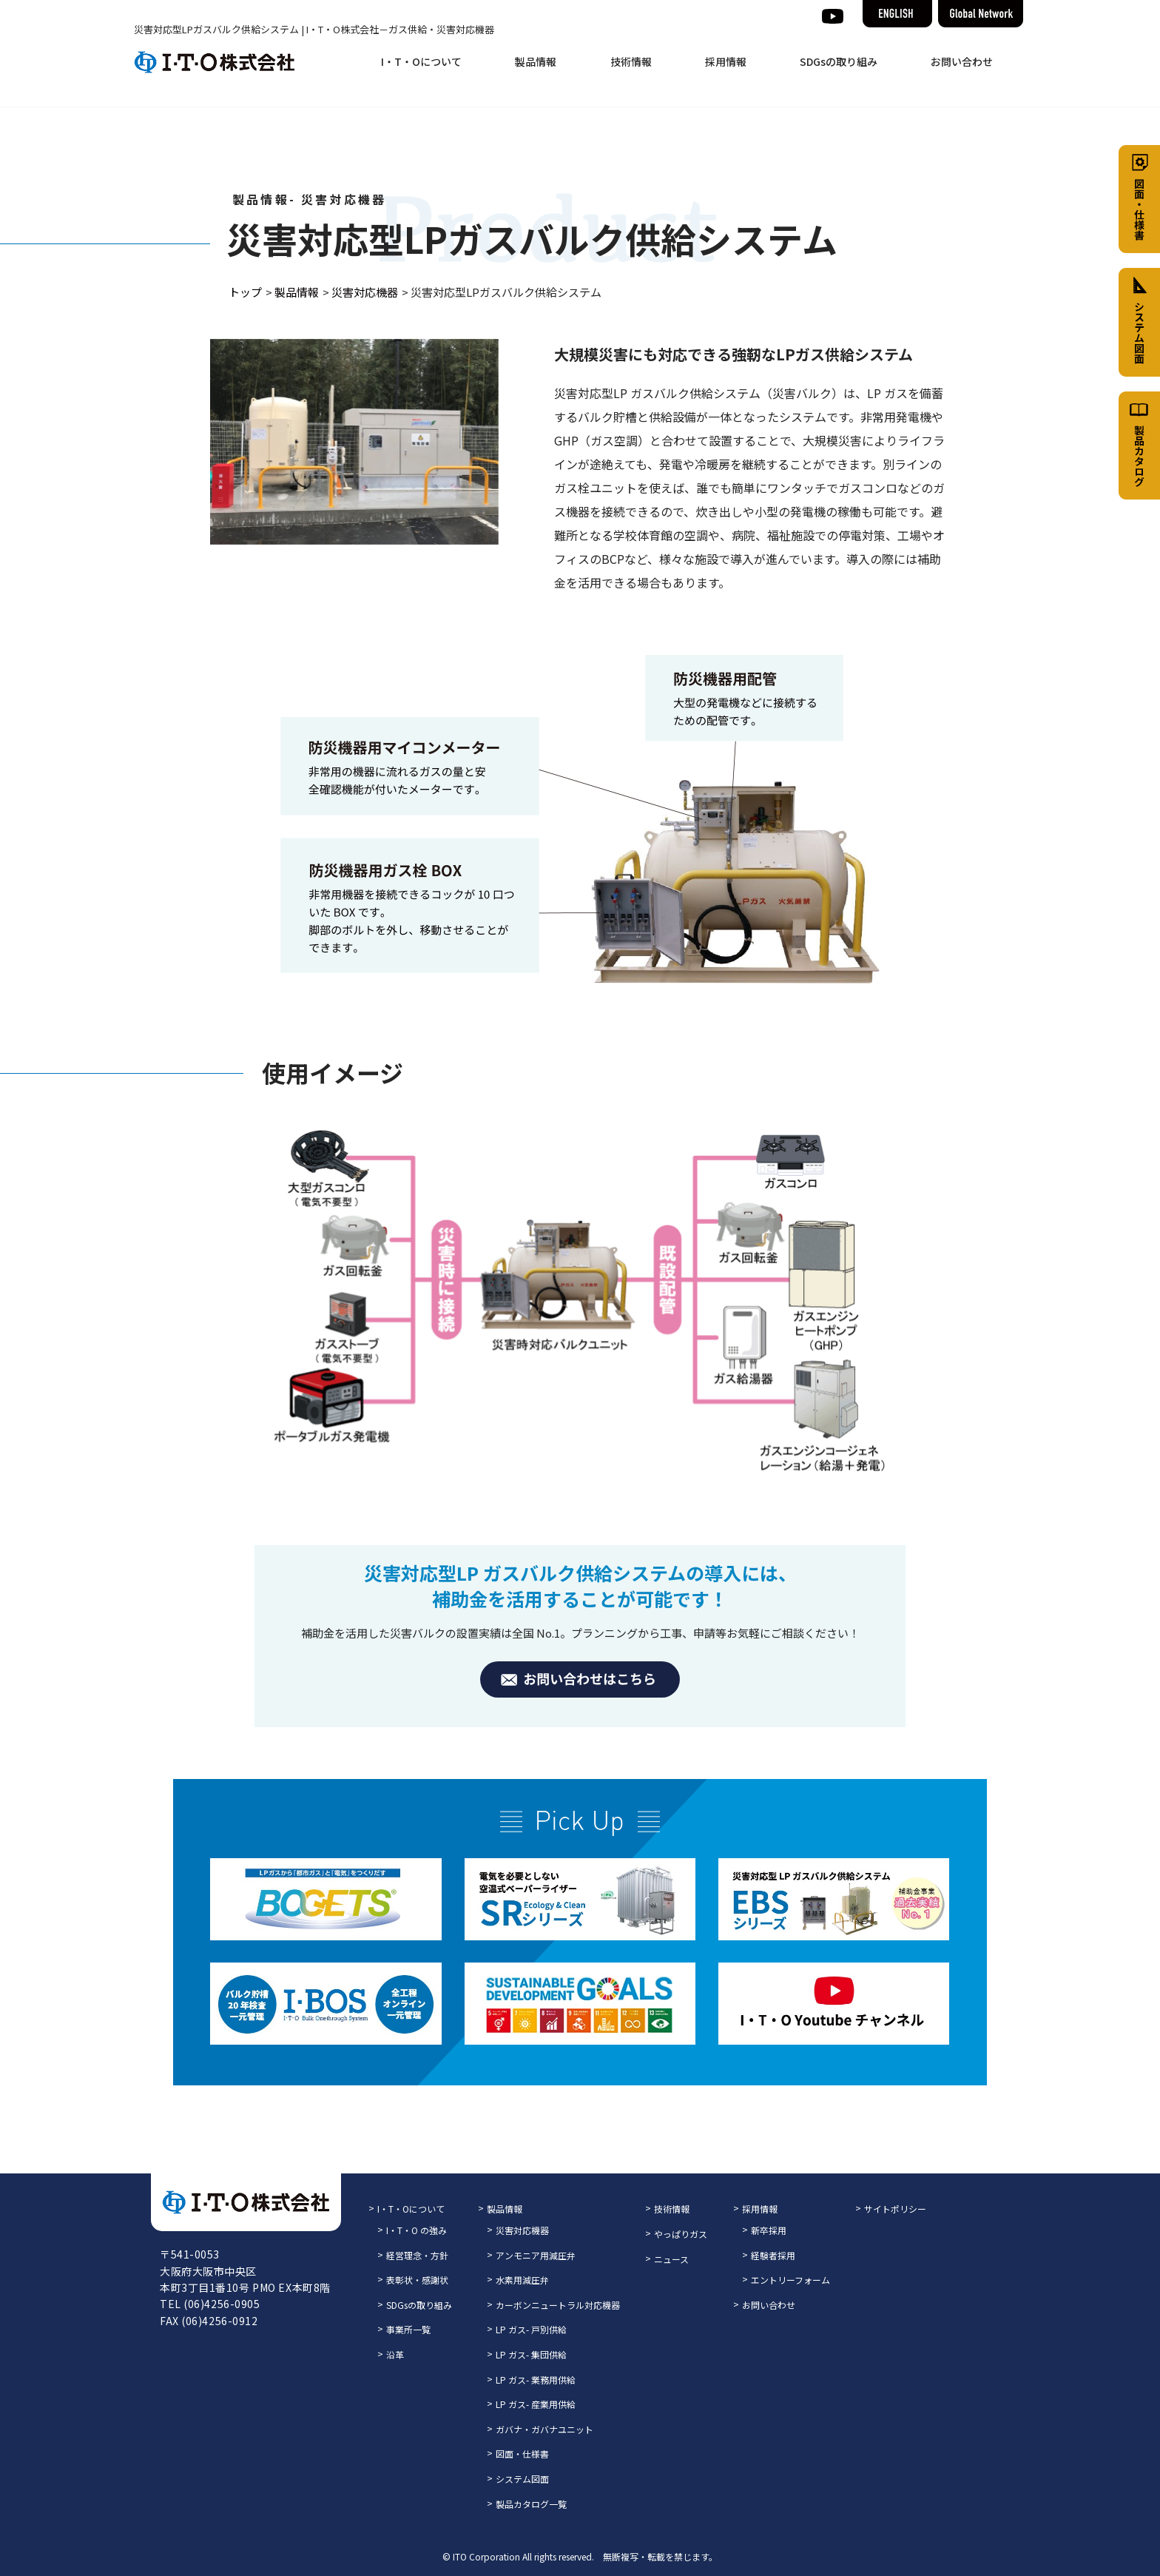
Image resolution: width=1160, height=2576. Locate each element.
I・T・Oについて (421, 61)
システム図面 (522, 2478)
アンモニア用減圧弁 (536, 2255)
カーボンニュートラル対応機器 (558, 2304)
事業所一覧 (408, 2329)
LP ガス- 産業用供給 (536, 2404)
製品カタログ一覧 (531, 2504)
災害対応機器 (364, 292)
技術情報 (631, 61)
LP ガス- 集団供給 (531, 2354)
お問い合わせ (962, 61)
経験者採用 (773, 2255)
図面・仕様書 (522, 2453)
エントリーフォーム (790, 2279)
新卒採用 (768, 2230)
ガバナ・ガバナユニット (544, 2429)
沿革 (395, 2354)
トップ (245, 292)
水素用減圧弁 (522, 2279)
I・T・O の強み (416, 2230)
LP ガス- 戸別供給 (531, 2329)
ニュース (671, 2259)
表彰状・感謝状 (417, 2279)
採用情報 (725, 61)
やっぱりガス (680, 2233)
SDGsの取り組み (838, 61)
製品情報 (535, 61)
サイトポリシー (895, 2208)
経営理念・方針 (417, 2255)
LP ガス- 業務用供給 (536, 2379)
